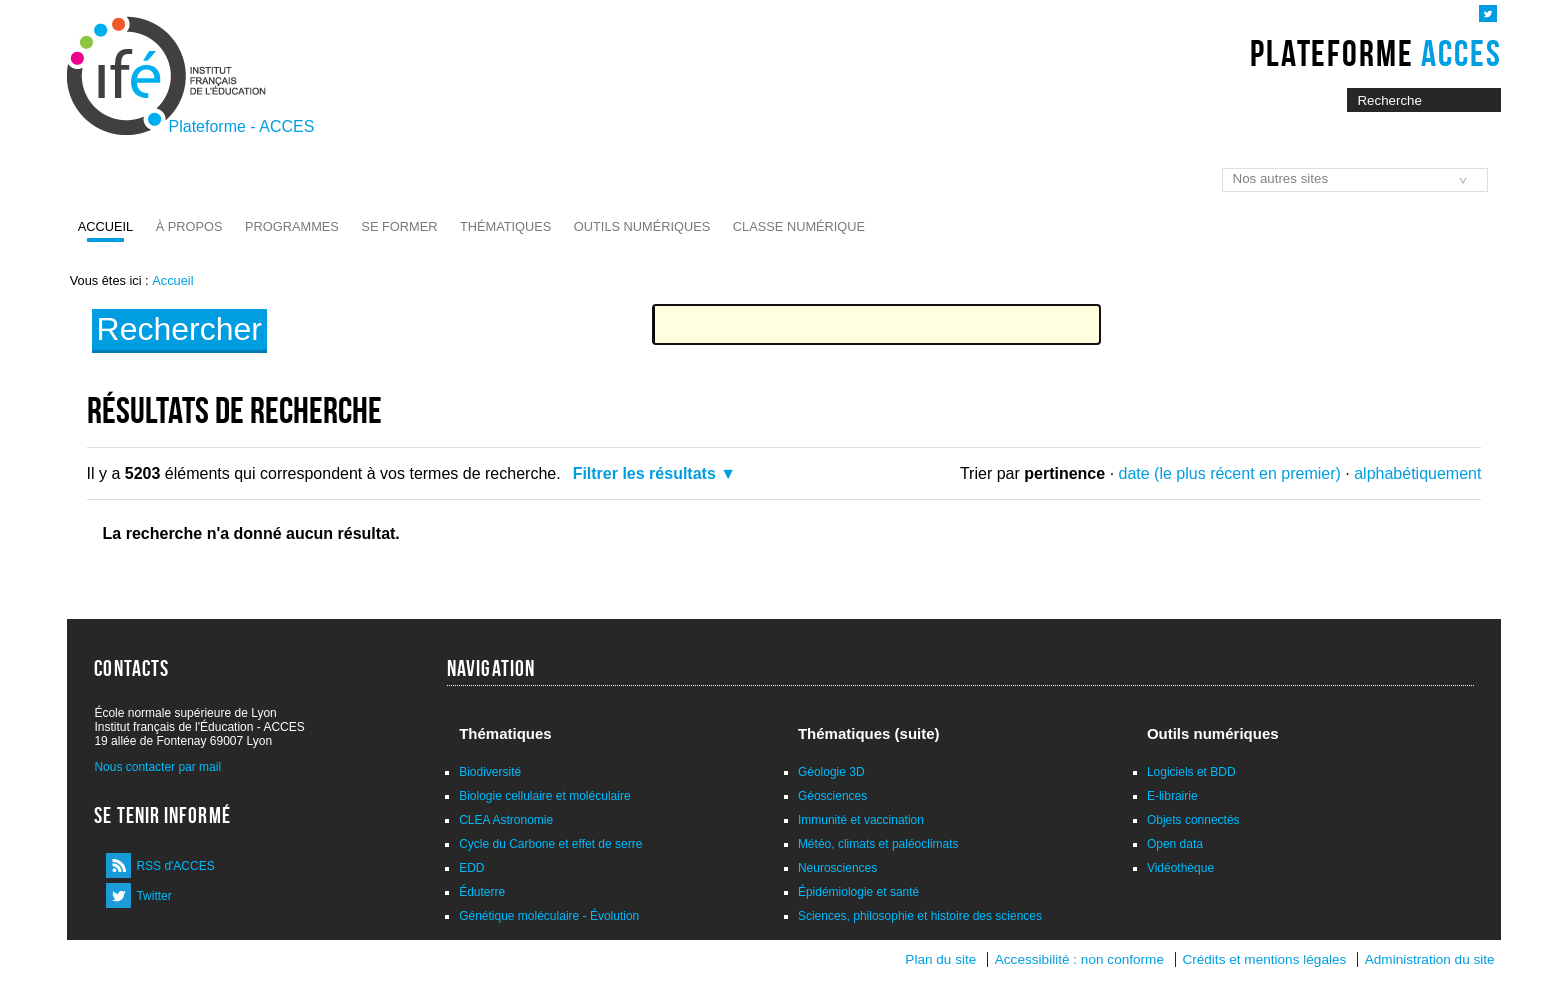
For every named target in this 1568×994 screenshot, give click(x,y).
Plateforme (1375, 53)
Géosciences (832, 796)
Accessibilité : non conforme (1079, 959)
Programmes (292, 226)
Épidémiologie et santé (858, 892)
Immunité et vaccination (861, 820)
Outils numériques (642, 226)
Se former (399, 226)
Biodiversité (490, 772)
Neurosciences (837, 868)
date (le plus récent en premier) (1230, 473)
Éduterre (482, 892)
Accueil (105, 226)
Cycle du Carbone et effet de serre (550, 844)
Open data (1175, 844)
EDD (471, 868)
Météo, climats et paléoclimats (878, 844)
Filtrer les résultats (644, 473)
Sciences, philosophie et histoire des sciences (920, 916)
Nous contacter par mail (157, 767)
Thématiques (505, 226)
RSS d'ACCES (175, 866)
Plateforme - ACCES (242, 126)
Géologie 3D (831, 772)
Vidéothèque (1180, 868)
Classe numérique (799, 226)
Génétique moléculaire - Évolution (549, 916)
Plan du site (940, 959)
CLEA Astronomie (506, 820)
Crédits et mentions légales (1264, 959)
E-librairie (1172, 796)
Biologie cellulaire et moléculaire (544, 796)
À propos (189, 226)
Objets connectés (1193, 820)
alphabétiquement (1417, 473)
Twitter (153, 896)
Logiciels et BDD (1191, 772)
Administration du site (1430, 959)
